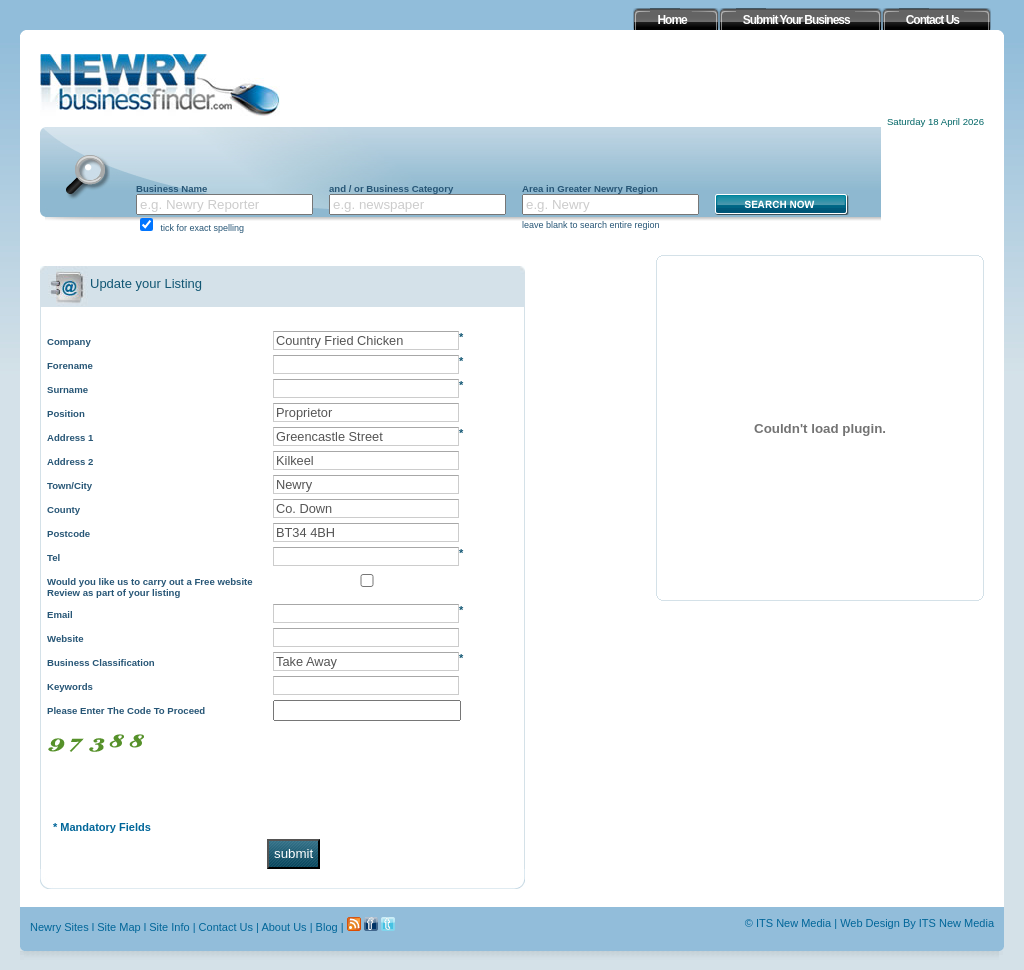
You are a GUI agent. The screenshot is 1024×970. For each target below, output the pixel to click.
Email (60, 614)
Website (65, 638)
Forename (70, 365)
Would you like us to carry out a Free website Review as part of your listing (150, 587)
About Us (283, 927)
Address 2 (70, 461)
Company (69, 341)
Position (66, 413)
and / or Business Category (391, 188)
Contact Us (226, 927)
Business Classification (101, 662)
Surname (67, 389)
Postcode (68, 533)
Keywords (70, 686)
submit (293, 853)
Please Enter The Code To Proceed (126, 710)
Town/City (69, 485)
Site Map (118, 927)
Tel (53, 557)
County (63, 509)
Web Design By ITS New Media (917, 923)
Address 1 (70, 437)
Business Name (171, 188)
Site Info (169, 927)
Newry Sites (59, 927)
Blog (327, 927)
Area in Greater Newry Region (590, 188)
